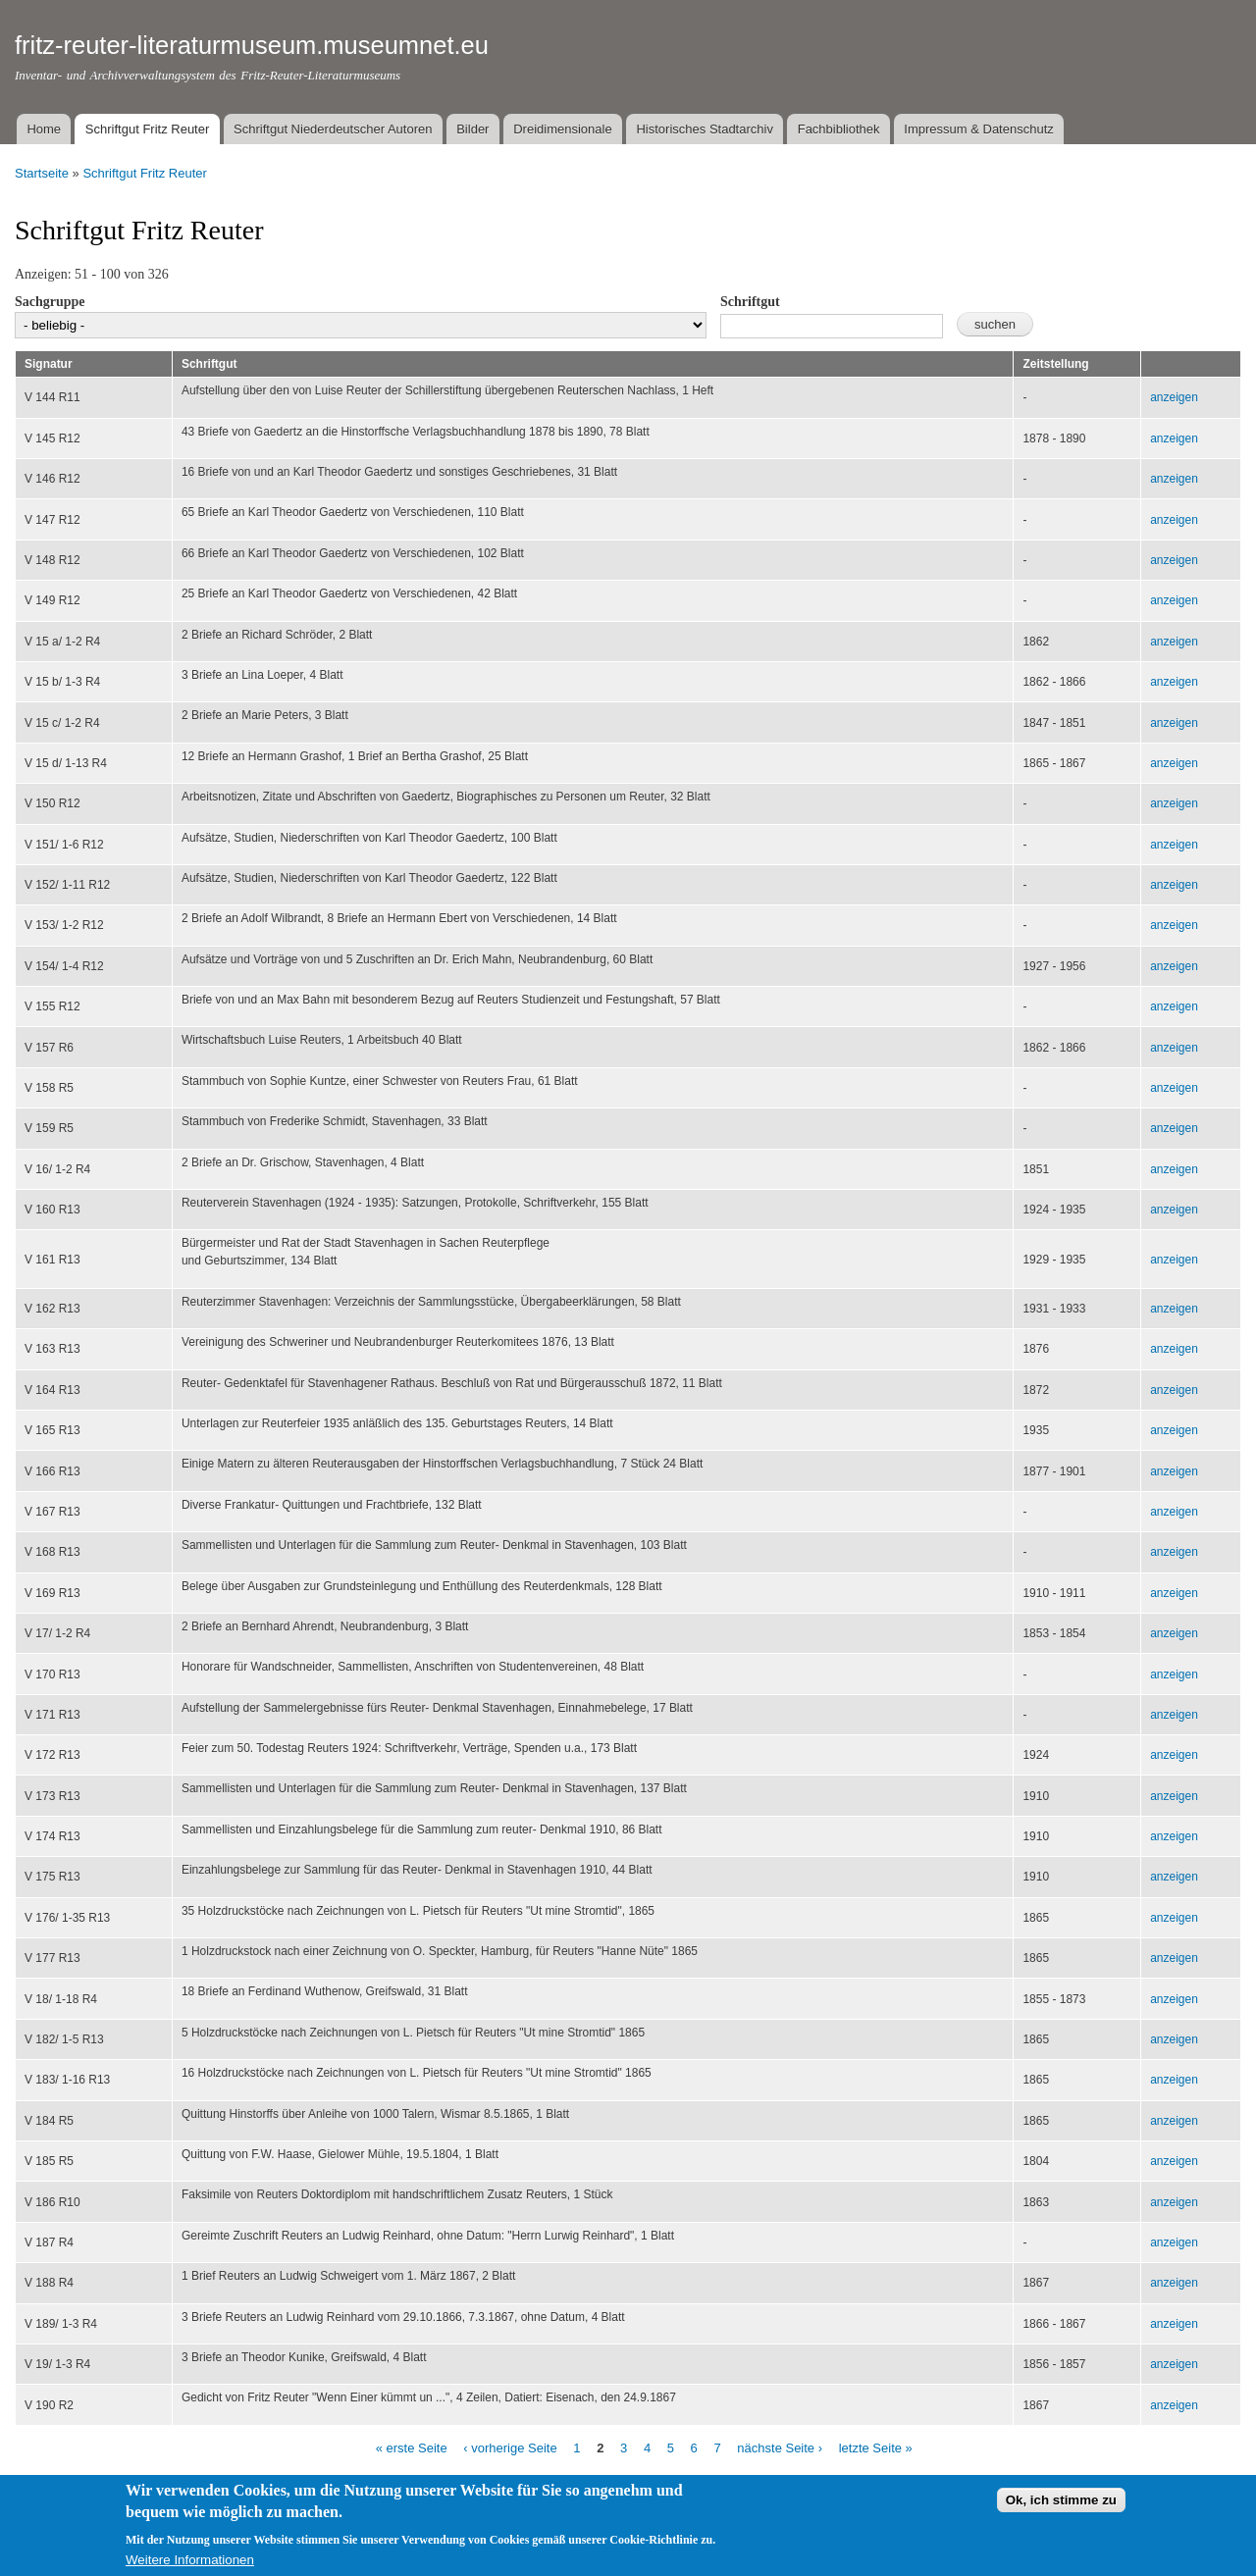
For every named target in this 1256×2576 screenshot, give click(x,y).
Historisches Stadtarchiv (704, 129)
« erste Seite (411, 2448)
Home (43, 129)
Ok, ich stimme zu (1061, 2509)
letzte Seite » (876, 2448)
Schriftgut (750, 301)
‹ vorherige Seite (509, 2448)
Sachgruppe (50, 301)
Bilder (472, 129)
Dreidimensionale (562, 129)
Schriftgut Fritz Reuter (147, 129)
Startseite (42, 173)
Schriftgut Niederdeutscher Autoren (333, 129)
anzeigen (1174, 397)
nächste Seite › (779, 2448)
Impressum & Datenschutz (978, 129)
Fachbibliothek (839, 129)
